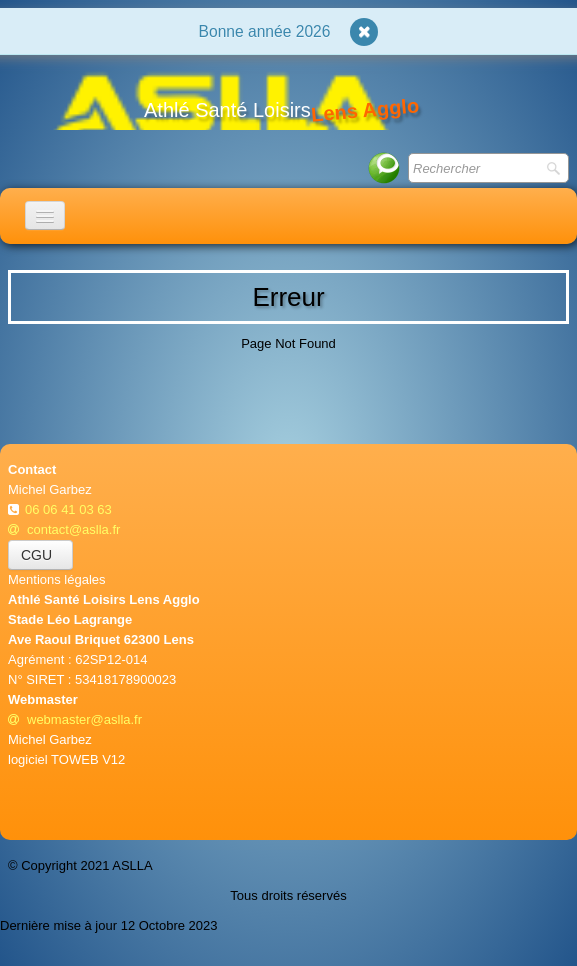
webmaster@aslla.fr (75, 719)
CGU (40, 555)
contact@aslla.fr (64, 529)
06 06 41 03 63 (70, 509)
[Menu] (45, 215)
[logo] (221, 99)
